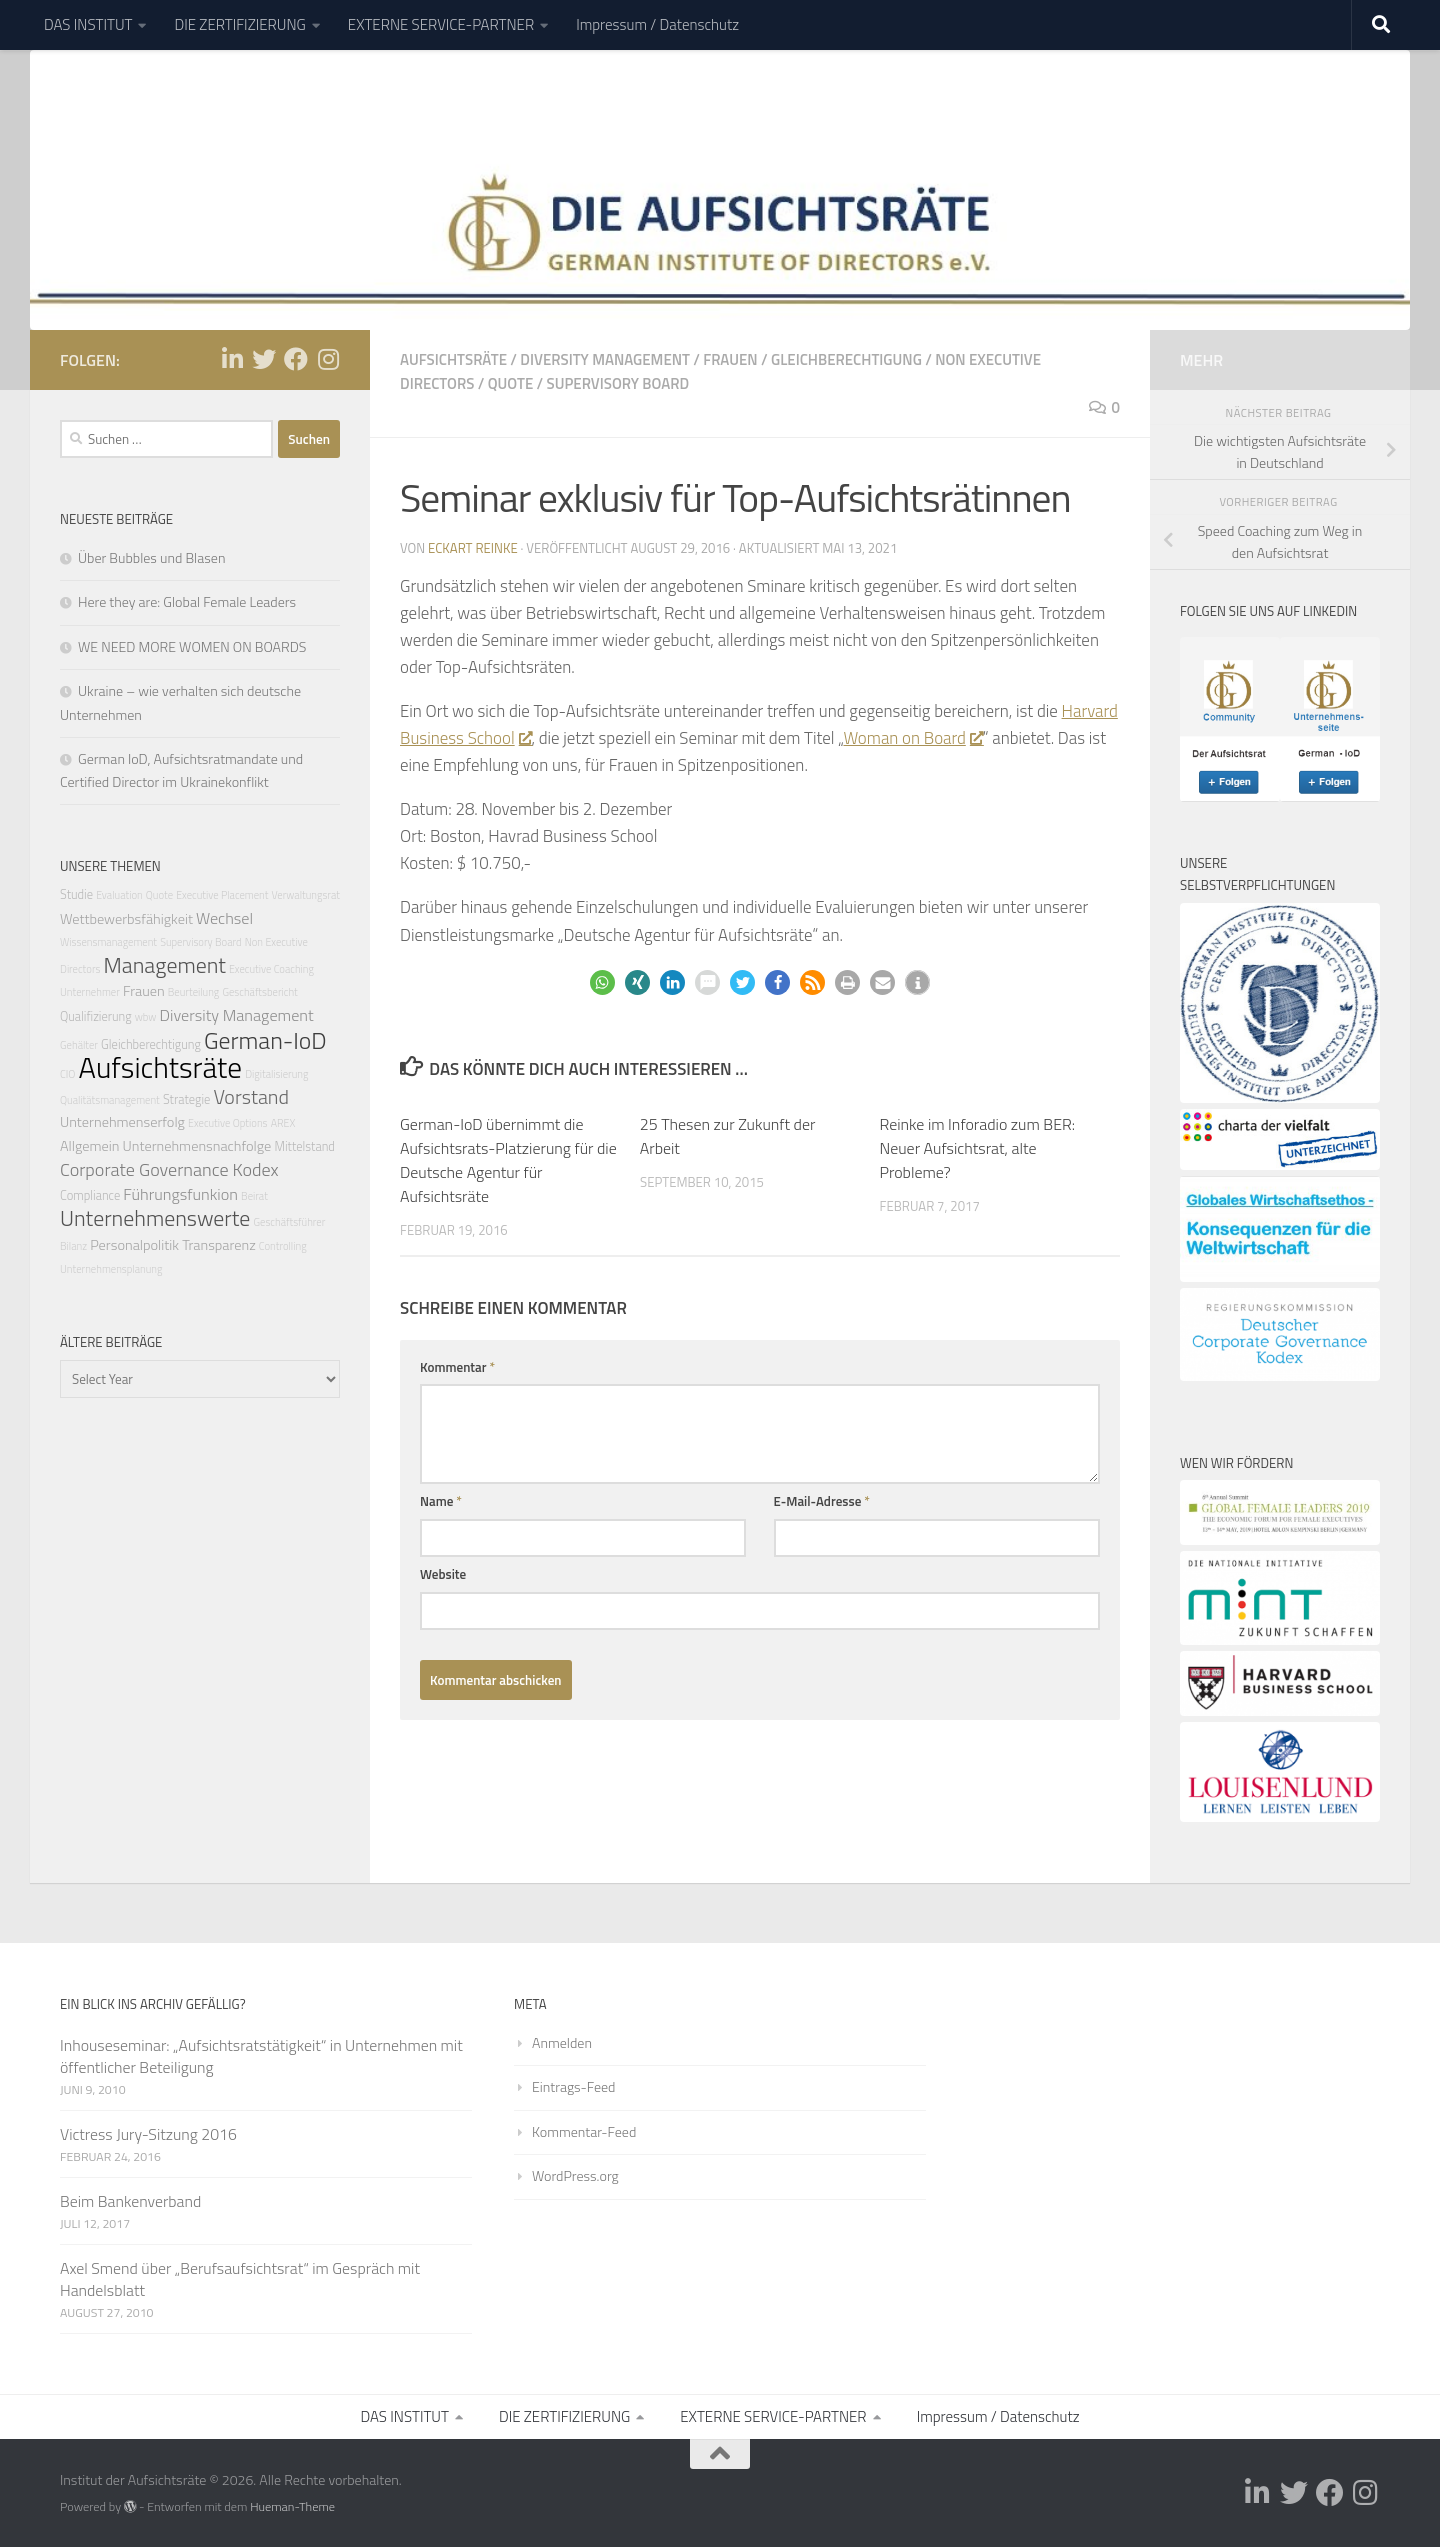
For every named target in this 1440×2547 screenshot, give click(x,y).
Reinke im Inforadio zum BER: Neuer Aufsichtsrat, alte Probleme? (978, 1148)
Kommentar (457, 1367)
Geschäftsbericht (259, 992)
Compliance (90, 1195)
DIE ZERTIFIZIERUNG (239, 24)
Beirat (254, 1196)
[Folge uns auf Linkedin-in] (232, 359)
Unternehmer (90, 992)
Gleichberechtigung (846, 359)
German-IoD (265, 1039)
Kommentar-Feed (584, 2130)
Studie (76, 894)
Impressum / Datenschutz (657, 24)
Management (165, 964)
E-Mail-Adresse (822, 1501)
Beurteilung (194, 992)
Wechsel (224, 918)
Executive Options (227, 1123)
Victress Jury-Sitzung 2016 (148, 2134)
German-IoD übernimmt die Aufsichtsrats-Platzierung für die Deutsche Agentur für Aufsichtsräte (508, 1160)
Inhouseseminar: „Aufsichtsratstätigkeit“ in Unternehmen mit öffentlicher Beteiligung (261, 2055)
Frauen (730, 359)
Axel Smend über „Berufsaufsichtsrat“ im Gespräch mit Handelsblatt (240, 2278)
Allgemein (89, 1145)
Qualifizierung (96, 1016)
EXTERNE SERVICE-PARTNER (441, 24)
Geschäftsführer (289, 1222)
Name (441, 1501)
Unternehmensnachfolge (197, 1145)
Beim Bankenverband (130, 2200)
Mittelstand (304, 1145)
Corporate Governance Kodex (169, 1169)
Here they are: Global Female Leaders (187, 601)
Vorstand (251, 1095)
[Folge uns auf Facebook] (296, 359)
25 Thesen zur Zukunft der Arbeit (728, 1136)
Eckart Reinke (473, 548)
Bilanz (73, 1246)
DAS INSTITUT (88, 24)
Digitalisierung (276, 1074)
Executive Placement (222, 895)
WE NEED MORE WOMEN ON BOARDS (192, 646)
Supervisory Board (618, 383)
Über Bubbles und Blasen (151, 557)
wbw (146, 1017)
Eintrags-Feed (573, 2086)
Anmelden (562, 2041)
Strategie (186, 1098)
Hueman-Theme (292, 2506)
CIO (67, 1074)
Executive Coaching (271, 969)
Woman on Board (912, 738)
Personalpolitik (134, 1245)
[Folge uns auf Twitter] (264, 359)
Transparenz (219, 1245)
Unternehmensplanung (111, 1269)
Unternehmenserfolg (122, 1122)
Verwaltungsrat (306, 895)
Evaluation (119, 895)
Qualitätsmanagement (110, 1099)
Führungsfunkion (180, 1194)
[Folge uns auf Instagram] (328, 359)
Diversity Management (605, 359)
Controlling (283, 1246)
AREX (283, 1123)
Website (443, 1574)
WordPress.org (575, 2175)
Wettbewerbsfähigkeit (126, 919)
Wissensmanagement (108, 942)
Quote (511, 383)
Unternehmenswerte (155, 1217)
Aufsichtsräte (453, 359)
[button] (602, 982)
